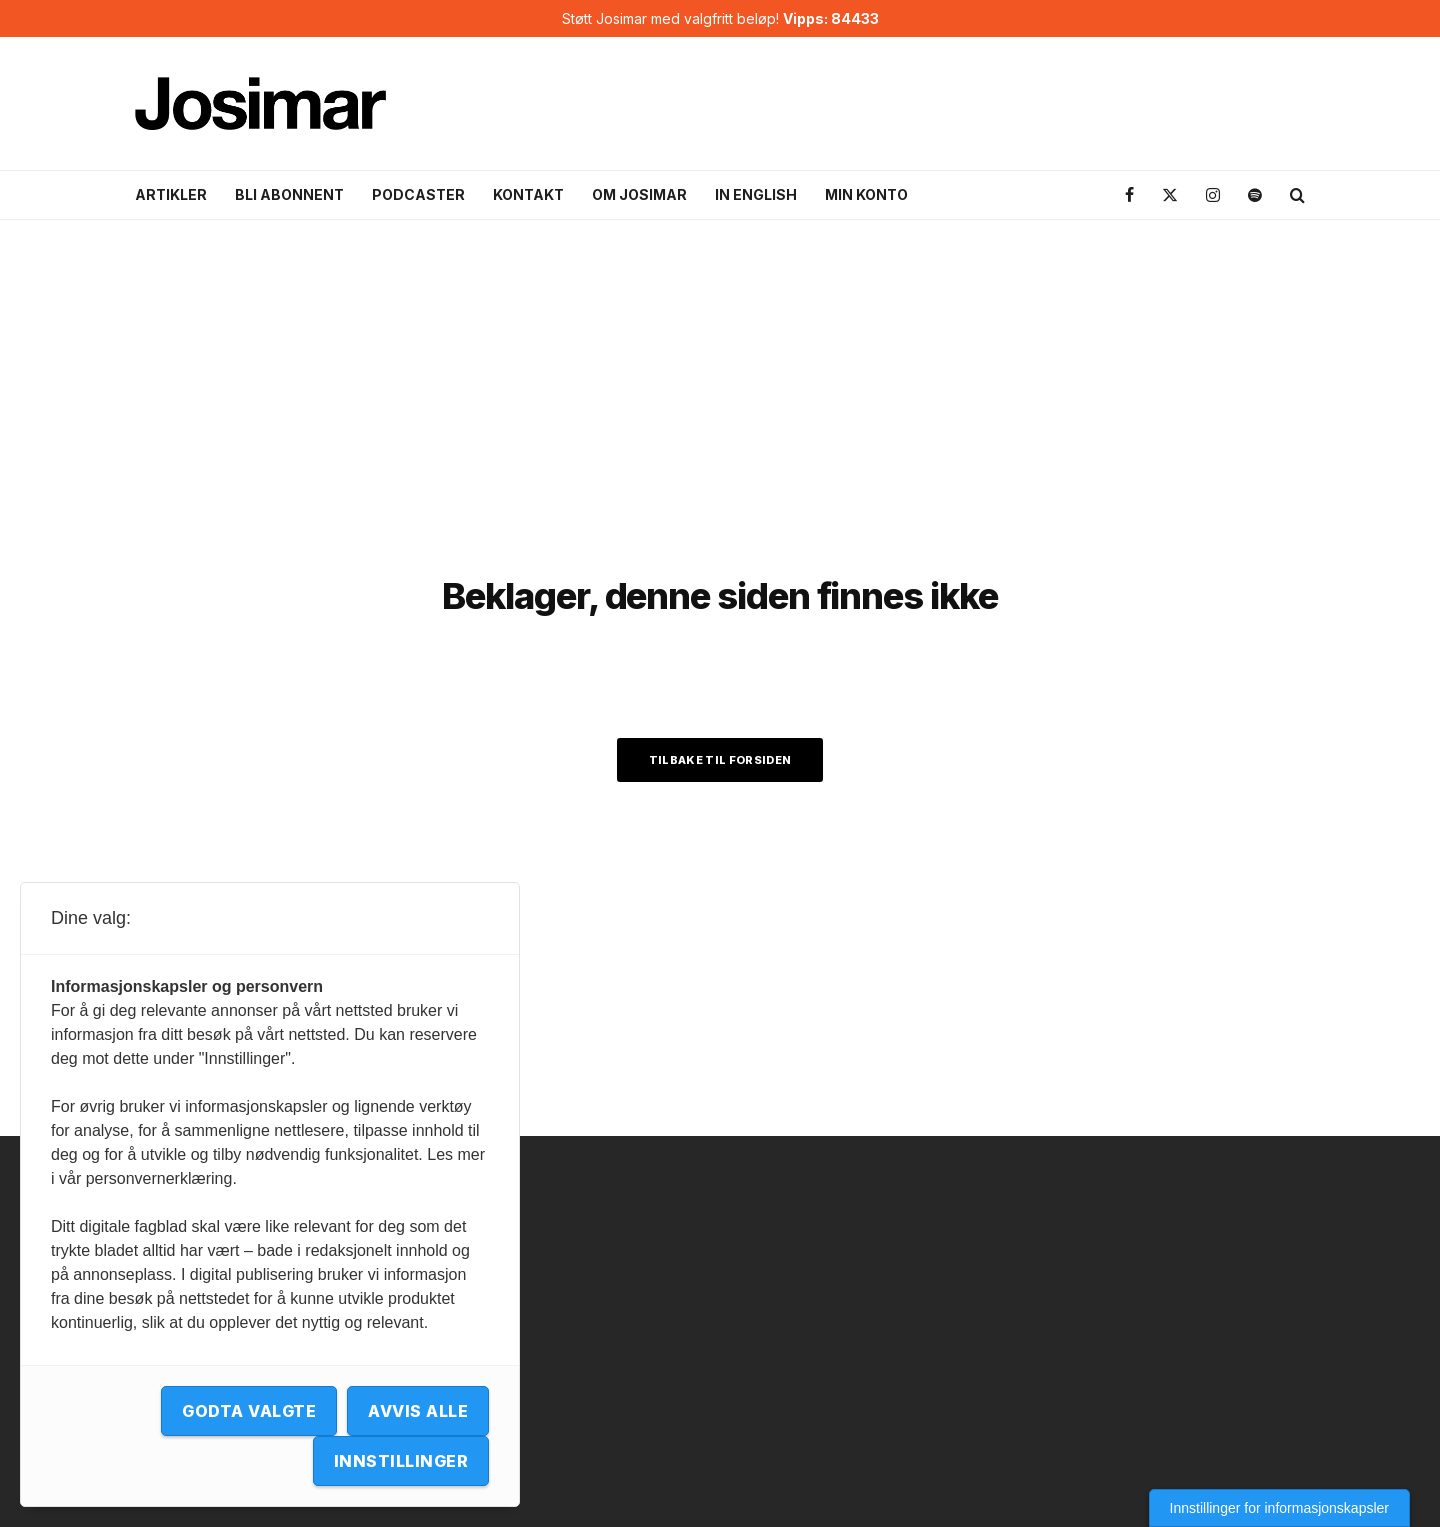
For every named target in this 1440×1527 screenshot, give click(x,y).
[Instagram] (1213, 195)
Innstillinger (401, 1461)
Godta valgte (249, 1411)
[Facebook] (1129, 195)
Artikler (171, 194)
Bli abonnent (289, 194)
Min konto (866, 194)
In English (756, 194)
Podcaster (418, 194)
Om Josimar (639, 194)
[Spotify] (1255, 195)
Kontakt (528, 194)
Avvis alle (418, 1411)
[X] (1170, 195)
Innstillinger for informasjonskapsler (1279, 1508)
